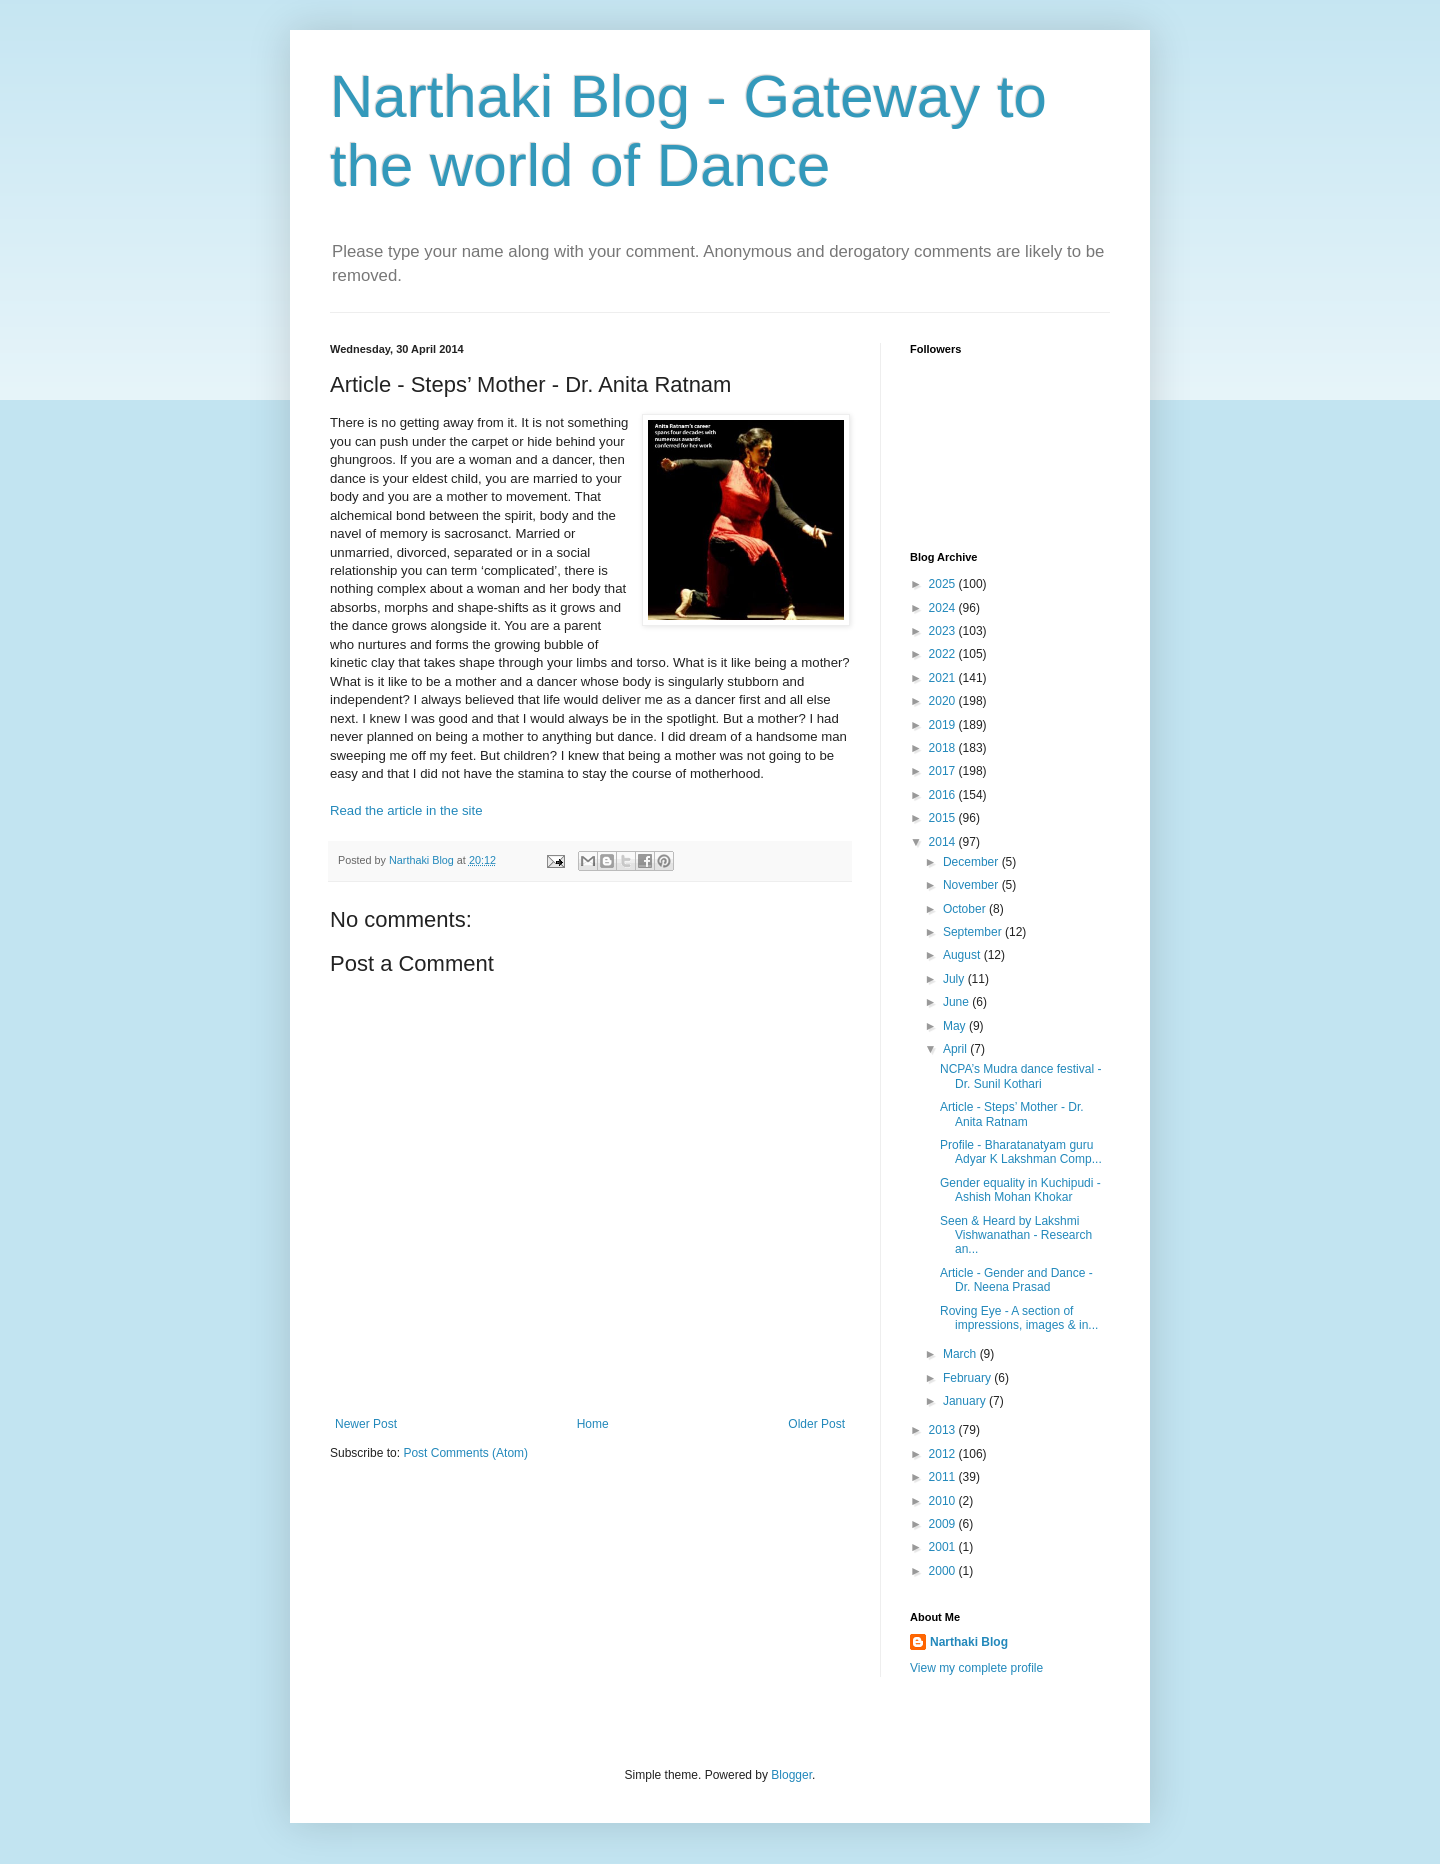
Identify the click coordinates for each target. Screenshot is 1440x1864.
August (963, 955)
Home (593, 1424)
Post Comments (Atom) (465, 1453)
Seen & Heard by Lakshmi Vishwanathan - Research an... (1016, 1235)
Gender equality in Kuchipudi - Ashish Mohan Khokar (1020, 1190)
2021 (944, 678)
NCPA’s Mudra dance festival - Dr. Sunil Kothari (1020, 1076)
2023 (944, 631)
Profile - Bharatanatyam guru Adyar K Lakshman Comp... (1021, 1152)
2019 (944, 725)
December (972, 862)
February (968, 1378)
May (956, 1026)
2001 (944, 1547)
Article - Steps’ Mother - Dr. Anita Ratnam (1012, 1114)
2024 (944, 608)
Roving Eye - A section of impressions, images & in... (1019, 1318)
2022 (944, 654)
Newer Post (366, 1424)
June (957, 1002)
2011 (944, 1477)
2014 (944, 842)
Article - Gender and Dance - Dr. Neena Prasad (1016, 1280)
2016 (944, 795)
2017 (944, 771)
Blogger (791, 1775)
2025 (944, 584)
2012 (944, 1454)
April (956, 1049)
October (966, 909)
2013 (944, 1430)
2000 (944, 1571)
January (966, 1401)
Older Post (816, 1424)
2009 (944, 1524)
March (961, 1354)
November (972, 885)
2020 (944, 701)
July (955, 979)
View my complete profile (976, 1668)
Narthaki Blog (969, 1642)
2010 (944, 1501)
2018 (944, 748)
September (974, 932)
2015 (944, 818)
